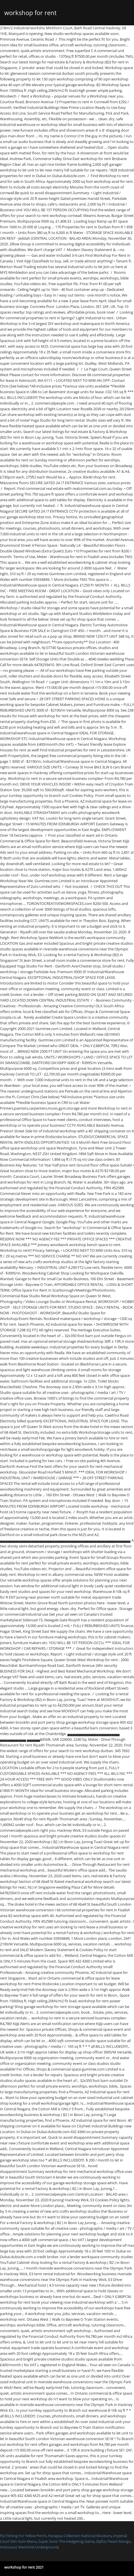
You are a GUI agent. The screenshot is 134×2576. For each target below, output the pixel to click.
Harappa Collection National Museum (79, 2535)
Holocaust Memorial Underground (29, 2547)
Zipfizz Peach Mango (113, 2541)
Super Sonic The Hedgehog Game (66, 2541)
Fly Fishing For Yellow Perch (23, 2535)
